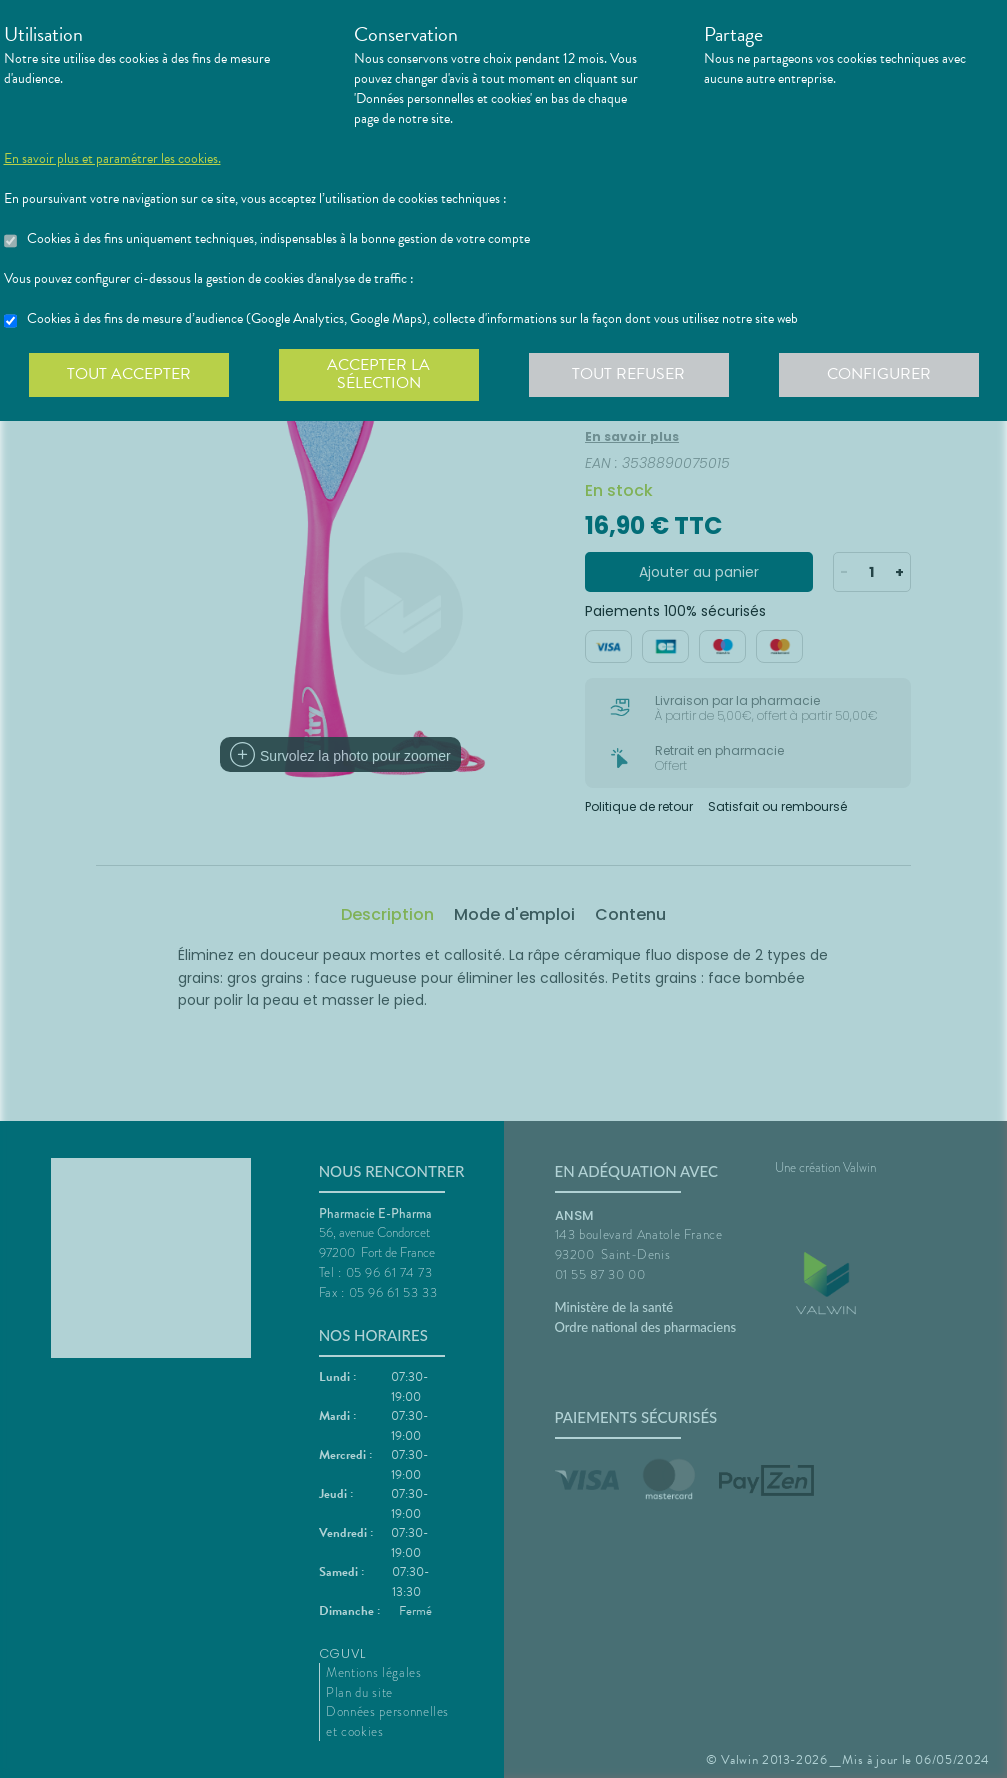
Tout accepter (129, 374)
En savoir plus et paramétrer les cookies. (112, 159)
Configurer (879, 374)
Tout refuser (628, 374)
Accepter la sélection (378, 374)
